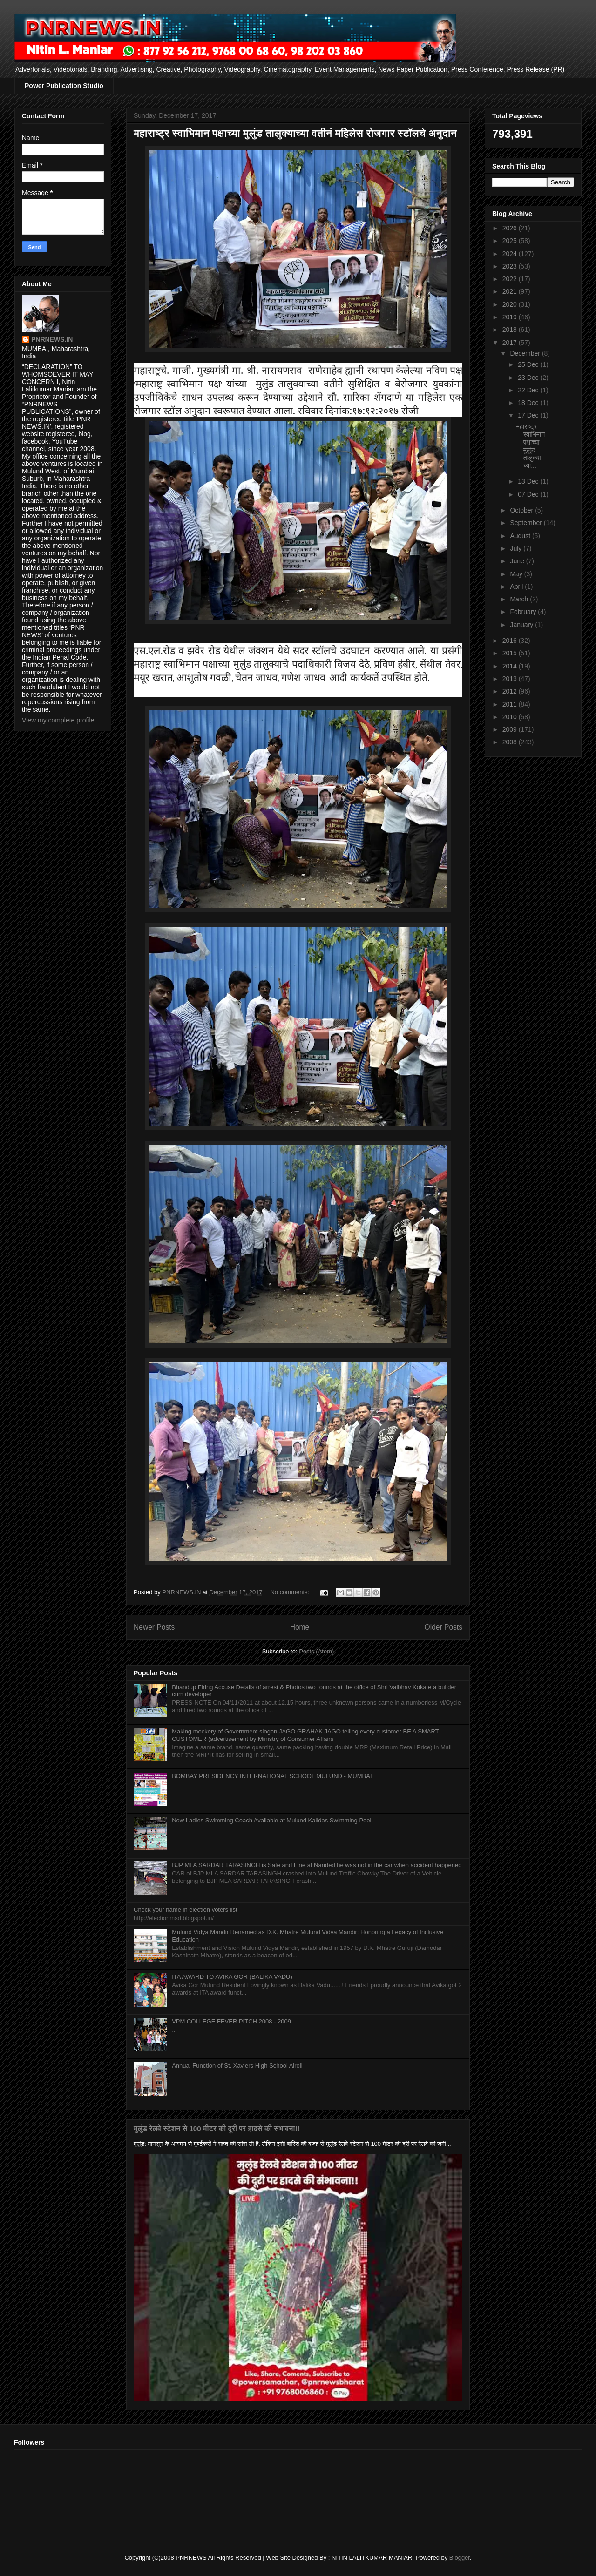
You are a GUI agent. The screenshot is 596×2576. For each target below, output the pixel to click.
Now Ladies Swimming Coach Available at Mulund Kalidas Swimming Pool (271, 1820)
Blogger (459, 2557)
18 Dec (529, 402)
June (518, 561)
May (517, 574)
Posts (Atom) (316, 1651)
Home (300, 1627)
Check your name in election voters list (185, 1909)
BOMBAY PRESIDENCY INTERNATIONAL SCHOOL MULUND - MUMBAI (272, 1776)
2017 (510, 342)
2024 (510, 253)
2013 (510, 678)
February (524, 611)
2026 (510, 228)
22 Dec (529, 390)
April (517, 586)
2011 (510, 704)
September (526, 522)
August (521, 535)
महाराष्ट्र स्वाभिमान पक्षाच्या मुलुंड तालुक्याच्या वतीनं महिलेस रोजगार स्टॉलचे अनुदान (295, 133)
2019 (510, 317)
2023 (510, 266)
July (516, 548)
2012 (510, 691)
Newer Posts (154, 1627)
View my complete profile (58, 720)
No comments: (290, 1592)
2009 (510, 729)
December (526, 353)
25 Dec (529, 364)
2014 (510, 666)
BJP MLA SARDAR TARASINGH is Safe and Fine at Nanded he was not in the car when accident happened (316, 1864)
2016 (510, 640)
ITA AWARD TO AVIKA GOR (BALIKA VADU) (232, 1976)
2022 (510, 279)
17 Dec (529, 415)
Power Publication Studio (64, 85)
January (522, 624)
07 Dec (529, 494)
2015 (510, 653)
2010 (510, 717)
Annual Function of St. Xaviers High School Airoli (237, 2065)
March (520, 599)
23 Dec (529, 377)
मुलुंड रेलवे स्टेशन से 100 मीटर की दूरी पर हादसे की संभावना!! (217, 2128)
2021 (510, 291)
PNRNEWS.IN (52, 339)
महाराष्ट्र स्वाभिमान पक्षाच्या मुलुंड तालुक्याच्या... (530, 446)
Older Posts (443, 1627)
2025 (510, 240)
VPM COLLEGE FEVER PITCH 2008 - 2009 (231, 2021)
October (522, 510)
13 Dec (529, 481)
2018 (510, 329)
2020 (510, 304)
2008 (510, 742)
